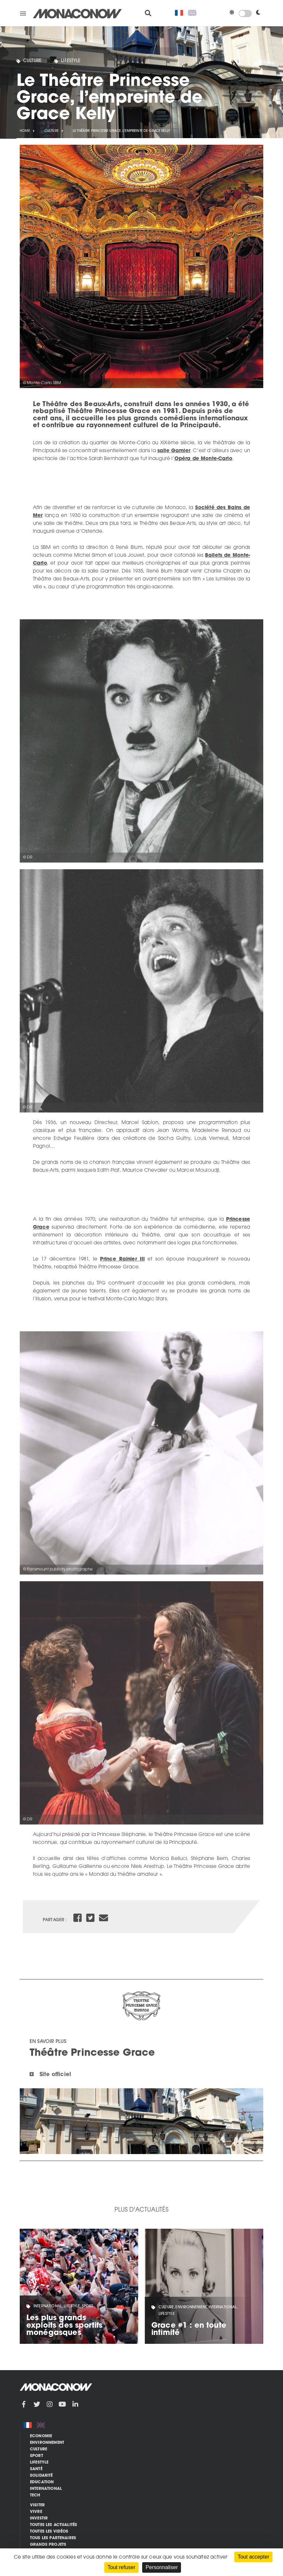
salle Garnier (173, 451)
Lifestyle (70, 61)
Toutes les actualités (53, 2525)
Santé (36, 2469)
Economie (41, 2436)
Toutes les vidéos (49, 2532)
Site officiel (55, 2074)
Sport (36, 2456)
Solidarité (41, 2476)
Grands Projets (48, 2545)
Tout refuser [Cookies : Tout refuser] (121, 2567)
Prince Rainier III (122, 1259)
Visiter (37, 2505)
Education (42, 2482)
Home (25, 131)
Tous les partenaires (53, 2538)
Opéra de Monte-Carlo (203, 458)
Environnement (47, 2443)
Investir (39, 2518)
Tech (35, 2495)
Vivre (36, 2512)
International (46, 2489)
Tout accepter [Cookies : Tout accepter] (253, 2557)
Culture (32, 61)
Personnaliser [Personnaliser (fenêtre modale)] (161, 2567)
